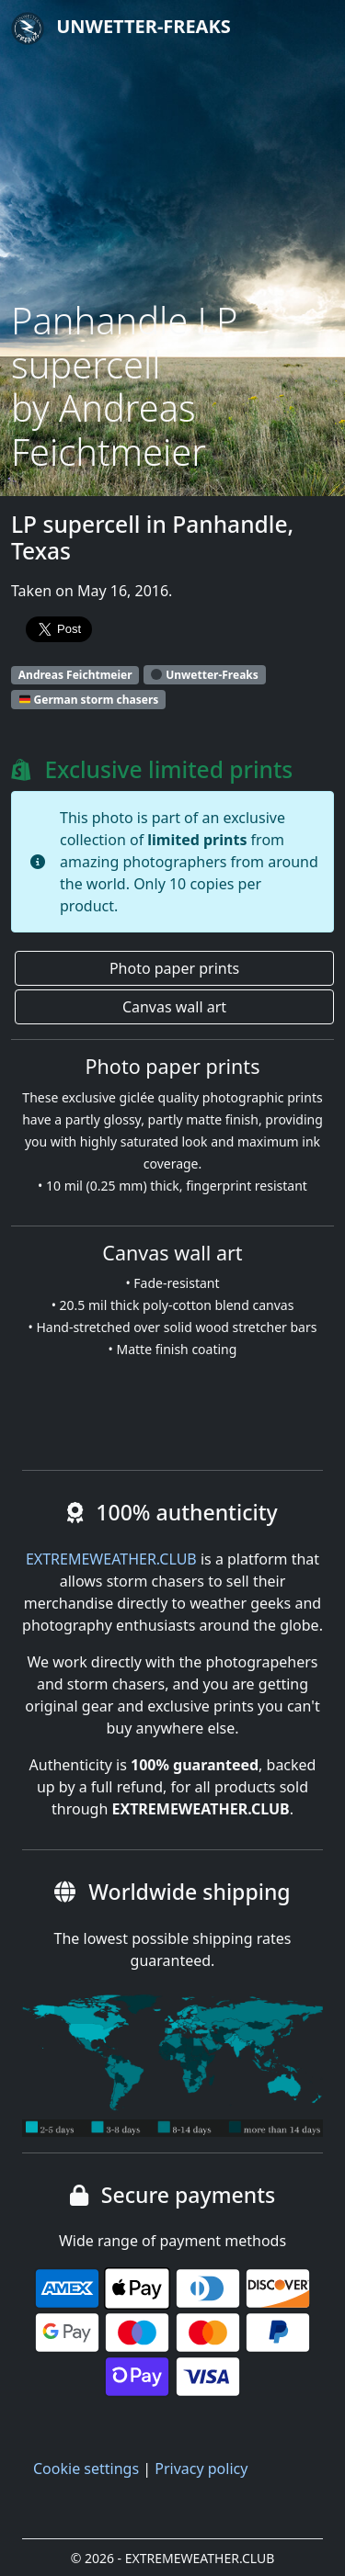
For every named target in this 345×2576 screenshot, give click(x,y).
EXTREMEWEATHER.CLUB (111, 1559)
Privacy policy (201, 2468)
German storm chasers (89, 699)
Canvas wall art (174, 1007)
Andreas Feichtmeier (75, 675)
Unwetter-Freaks (121, 28)
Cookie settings (86, 2468)
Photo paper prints (174, 968)
